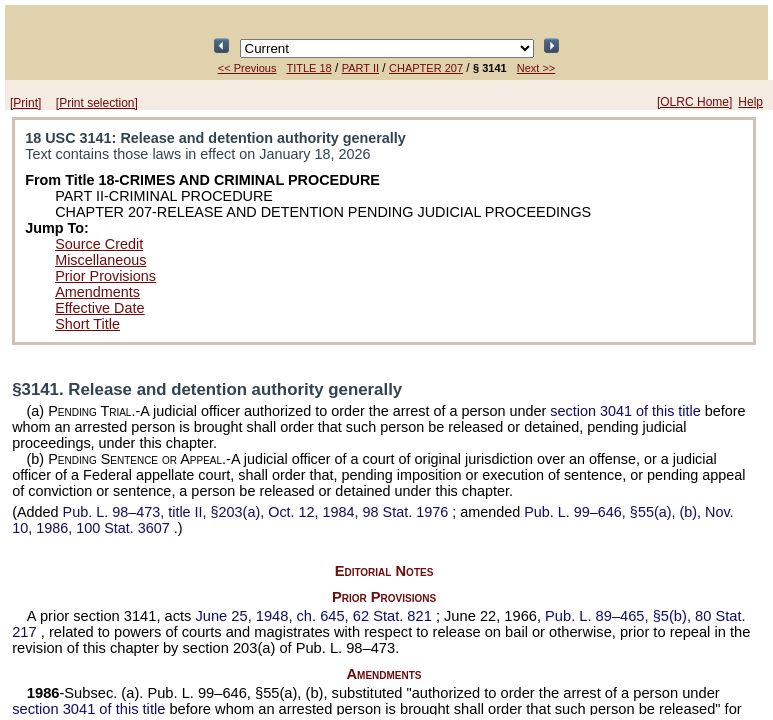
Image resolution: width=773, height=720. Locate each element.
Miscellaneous (100, 260)
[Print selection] (97, 103)
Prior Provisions (105, 276)
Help (750, 102)
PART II (360, 68)
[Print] (25, 103)
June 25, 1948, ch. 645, (315, 616)
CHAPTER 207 (426, 68)
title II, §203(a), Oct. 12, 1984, (258, 512)
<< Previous (247, 68)
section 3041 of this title (625, 411)
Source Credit (99, 244)
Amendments (97, 292)
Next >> (536, 68)
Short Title (87, 324)
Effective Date (99, 308)
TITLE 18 (308, 68)
